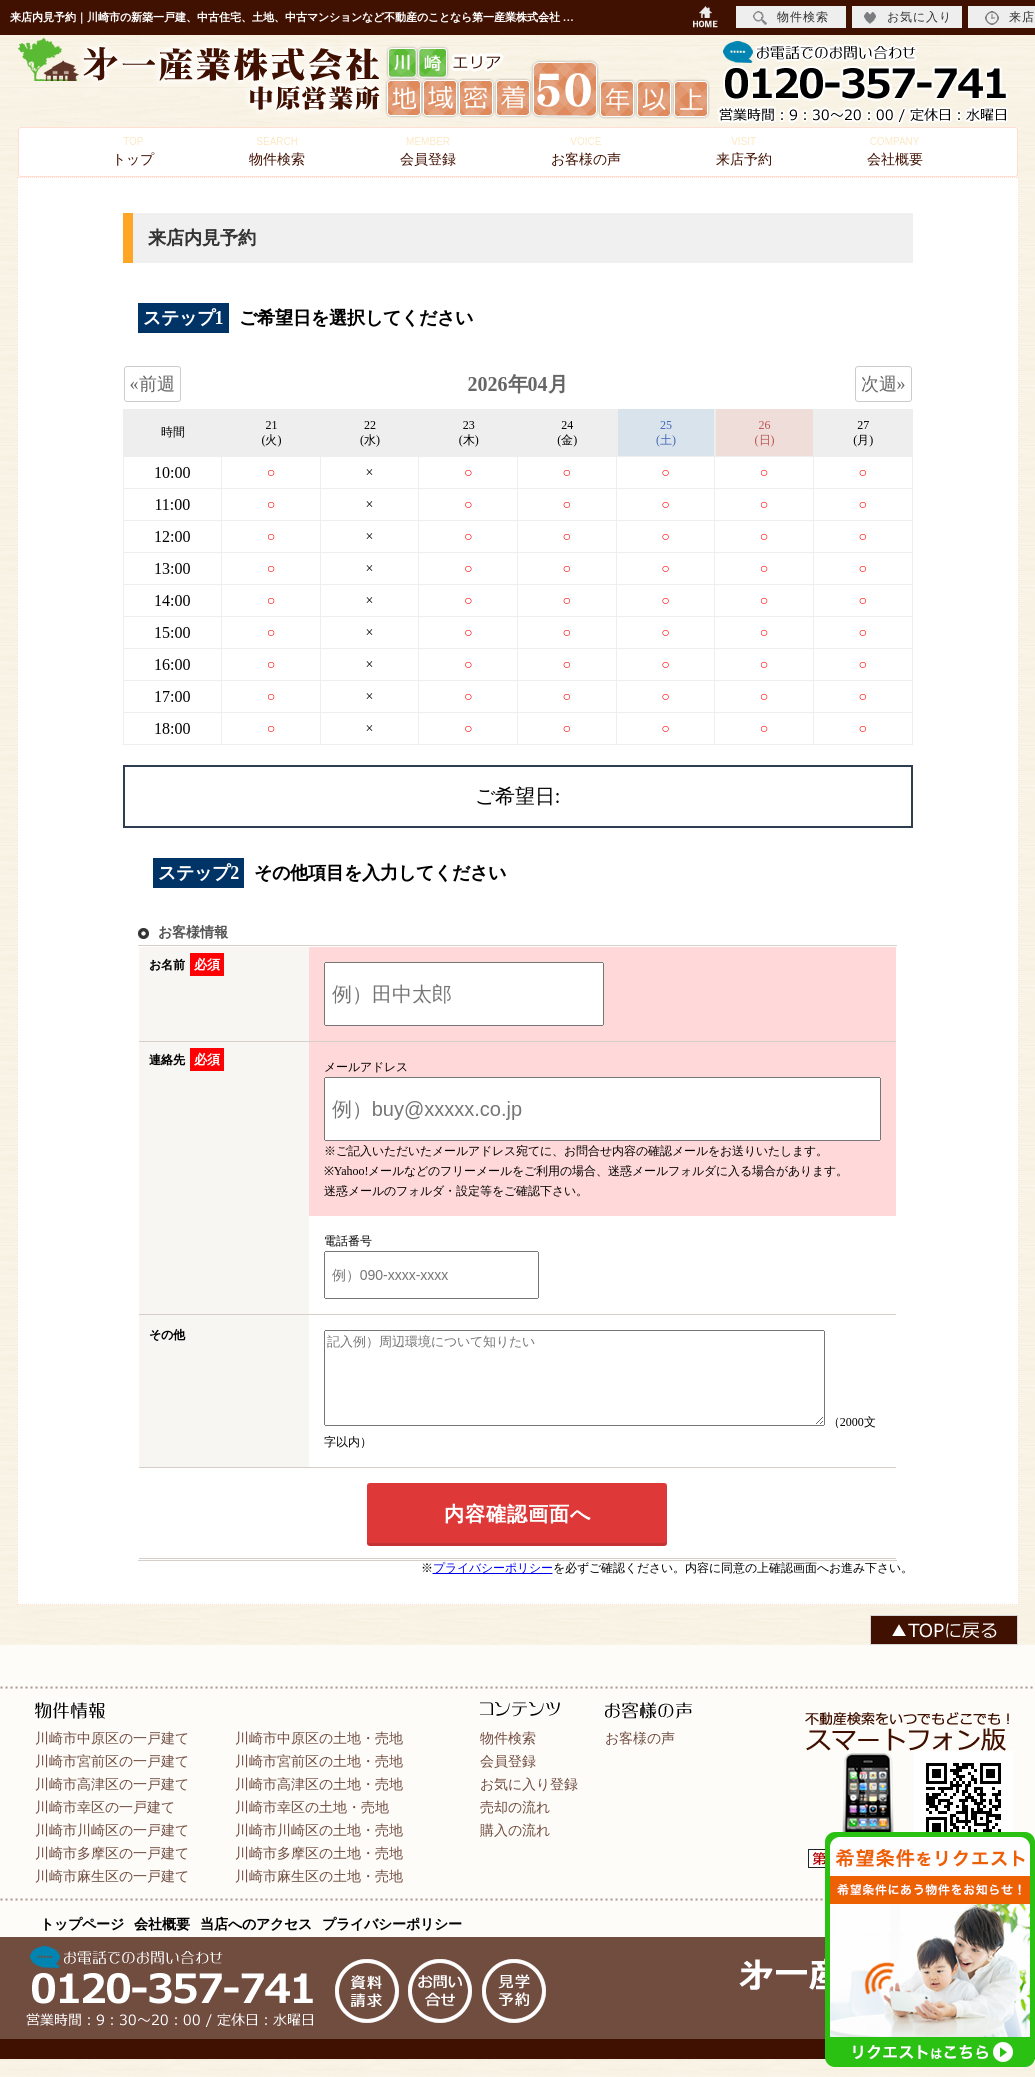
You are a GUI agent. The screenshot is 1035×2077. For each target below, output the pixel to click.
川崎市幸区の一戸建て (105, 1825)
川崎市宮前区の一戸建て (112, 1779)
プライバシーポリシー (493, 1586)
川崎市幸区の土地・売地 (312, 1825)
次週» (883, 384)
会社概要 (895, 151)
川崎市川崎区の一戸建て (112, 1848)
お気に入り (907, 17)
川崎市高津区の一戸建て (112, 1802)
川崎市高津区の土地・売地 (319, 1802)
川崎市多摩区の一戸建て (112, 1871)
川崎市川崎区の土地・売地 (319, 1848)
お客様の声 (586, 151)
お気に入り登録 (529, 1802)
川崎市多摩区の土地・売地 (319, 1871)
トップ (133, 151)
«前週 (152, 384)
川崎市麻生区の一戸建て (112, 1894)
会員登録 (428, 151)
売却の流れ (515, 1825)
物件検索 (277, 151)
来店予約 (744, 151)
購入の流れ (515, 1848)
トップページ (82, 1942)
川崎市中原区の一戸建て (112, 1756)
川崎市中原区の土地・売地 (319, 1756)
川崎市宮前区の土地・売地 (319, 1779)
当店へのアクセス (256, 1942)
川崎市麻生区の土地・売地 (319, 1894)
